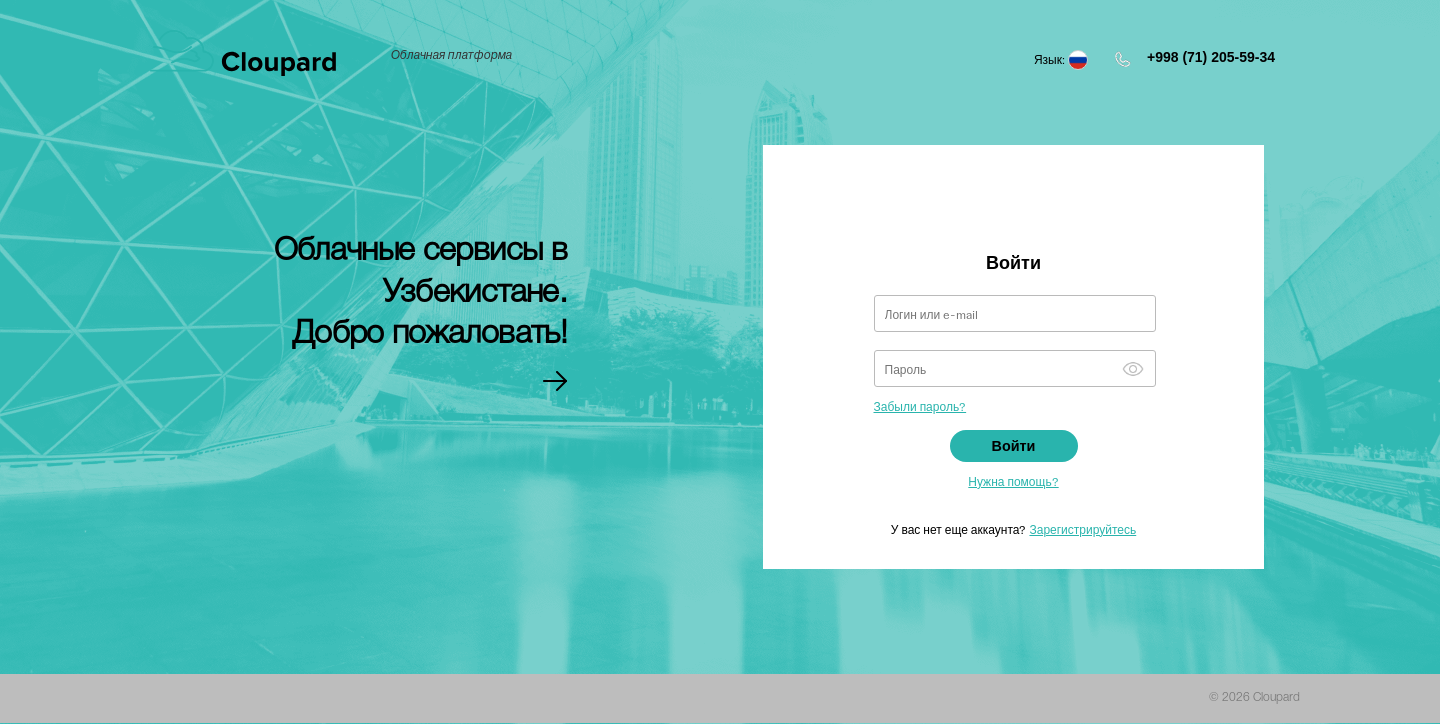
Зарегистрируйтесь (1082, 529)
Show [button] (1133, 368)
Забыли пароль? (920, 406)
